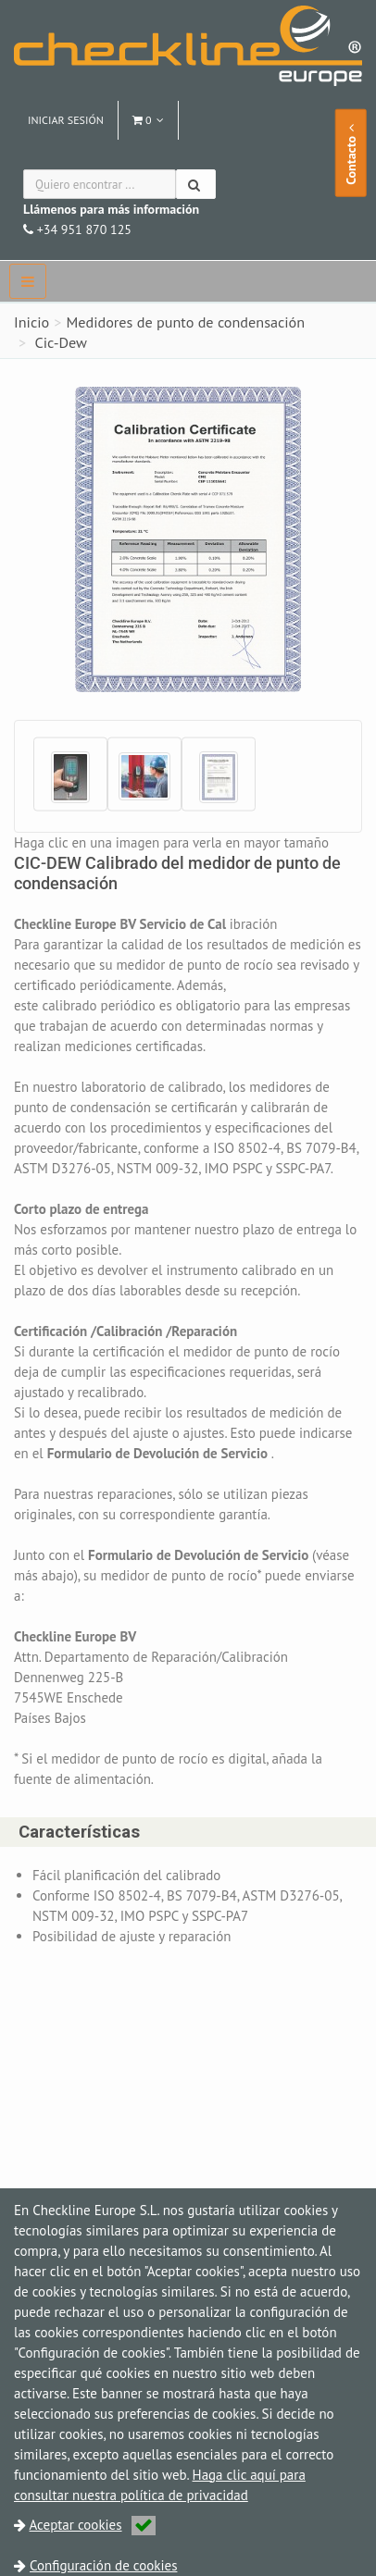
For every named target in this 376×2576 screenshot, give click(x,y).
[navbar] (27, 281)
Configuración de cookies (103, 2565)
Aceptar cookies (93, 2524)
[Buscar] (196, 184)
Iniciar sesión (66, 120)
